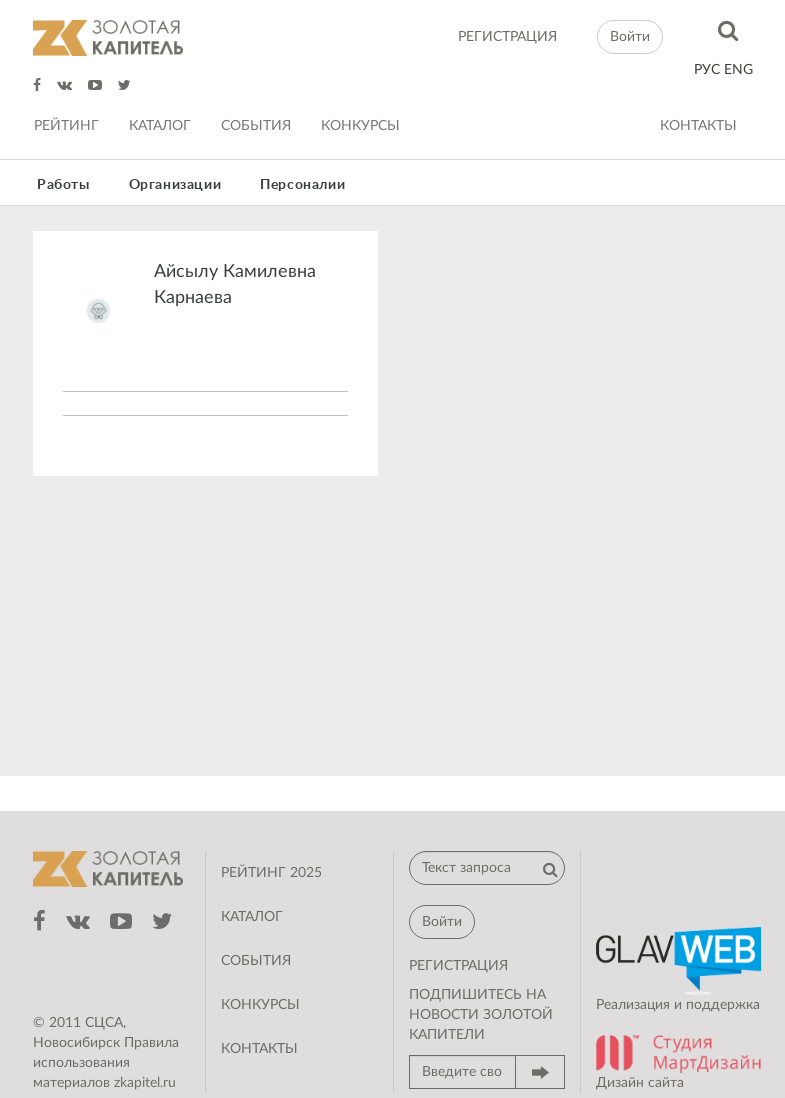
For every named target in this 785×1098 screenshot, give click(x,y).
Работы (63, 185)
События (256, 126)
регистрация (507, 37)
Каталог (160, 126)
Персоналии (302, 185)
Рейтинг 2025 (271, 873)
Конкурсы (360, 126)
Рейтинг (66, 126)
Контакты (698, 126)
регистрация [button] (458, 966)
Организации (175, 185)
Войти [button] (630, 37)
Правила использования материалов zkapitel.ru (106, 1063)
